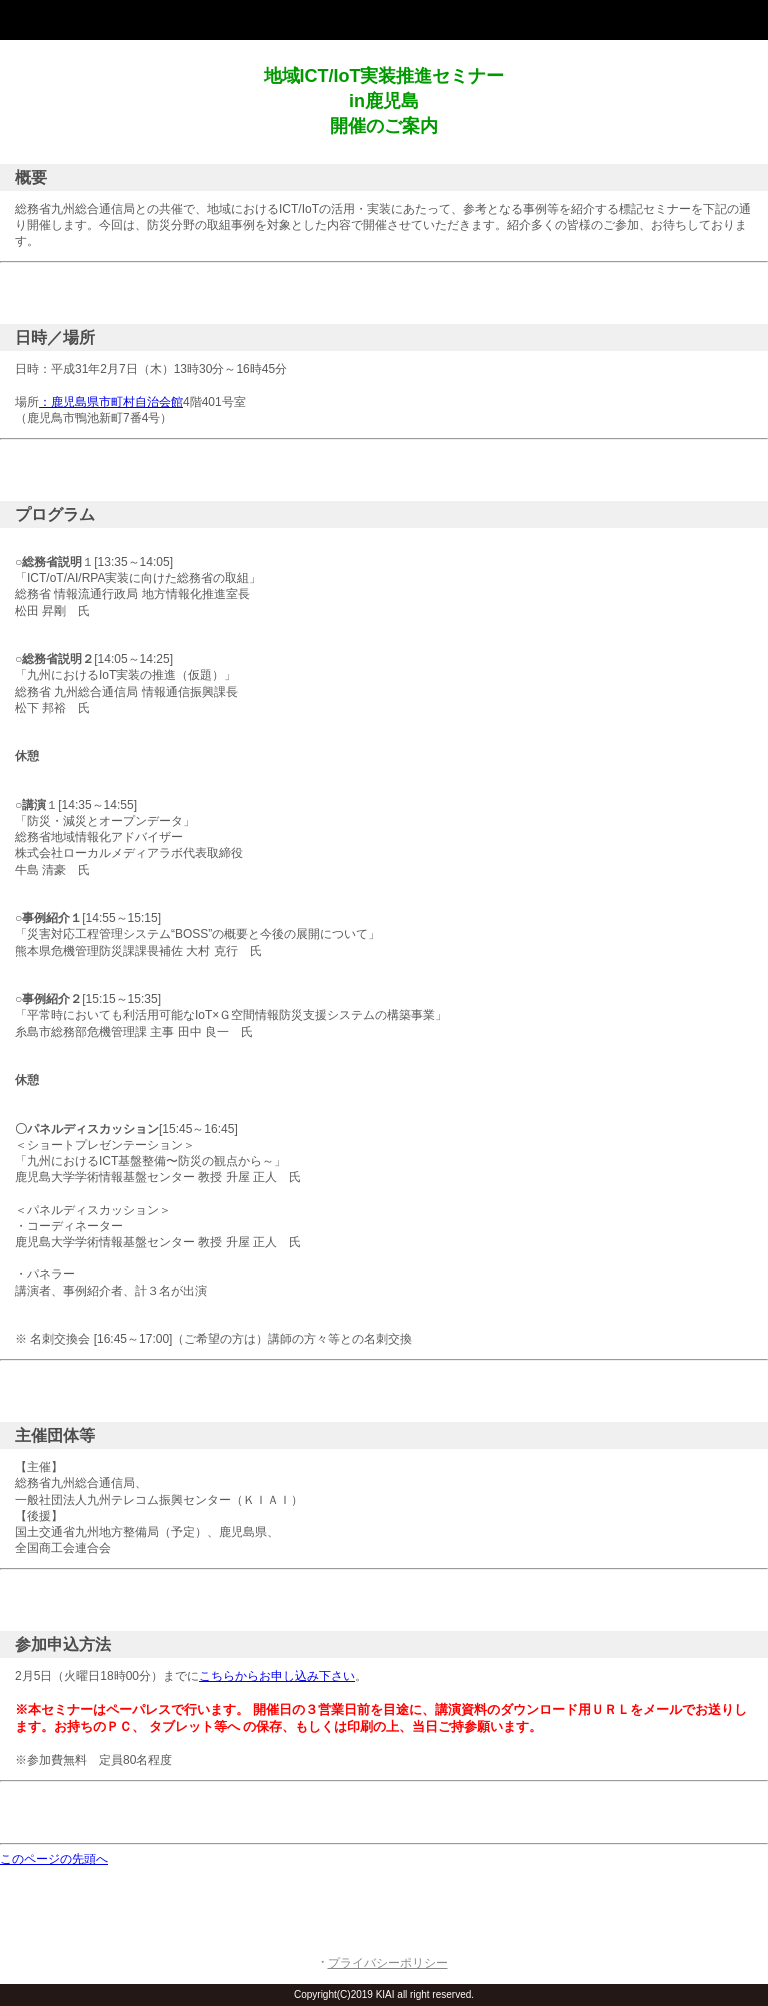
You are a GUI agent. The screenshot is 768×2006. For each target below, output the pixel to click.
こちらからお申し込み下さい (277, 1676)
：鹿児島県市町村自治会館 (111, 402)
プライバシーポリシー (388, 1963)
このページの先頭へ (54, 1859)
